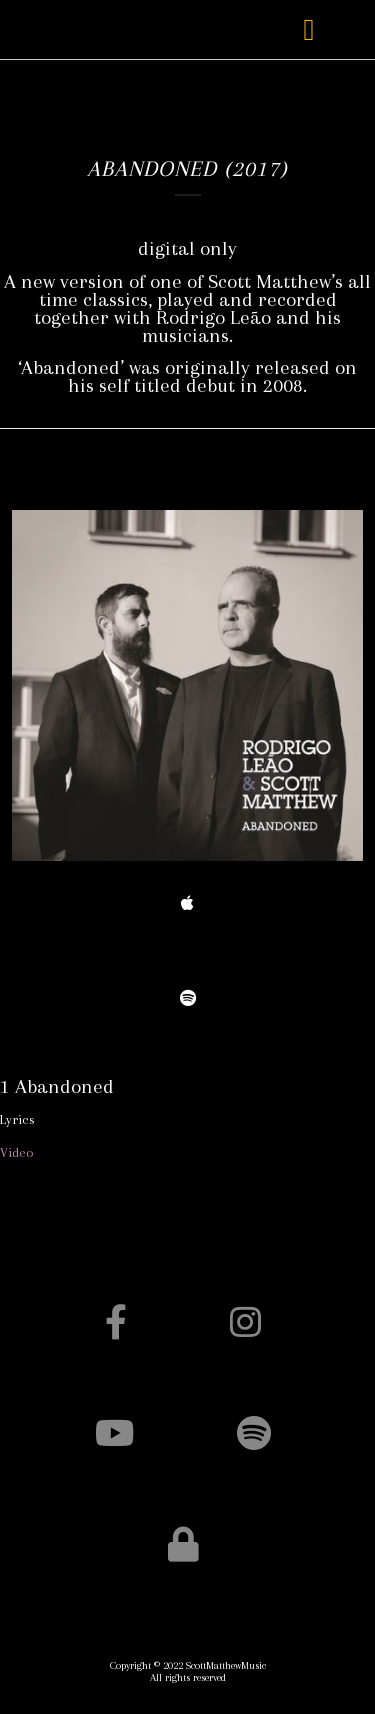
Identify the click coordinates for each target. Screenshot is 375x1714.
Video (17, 1152)
